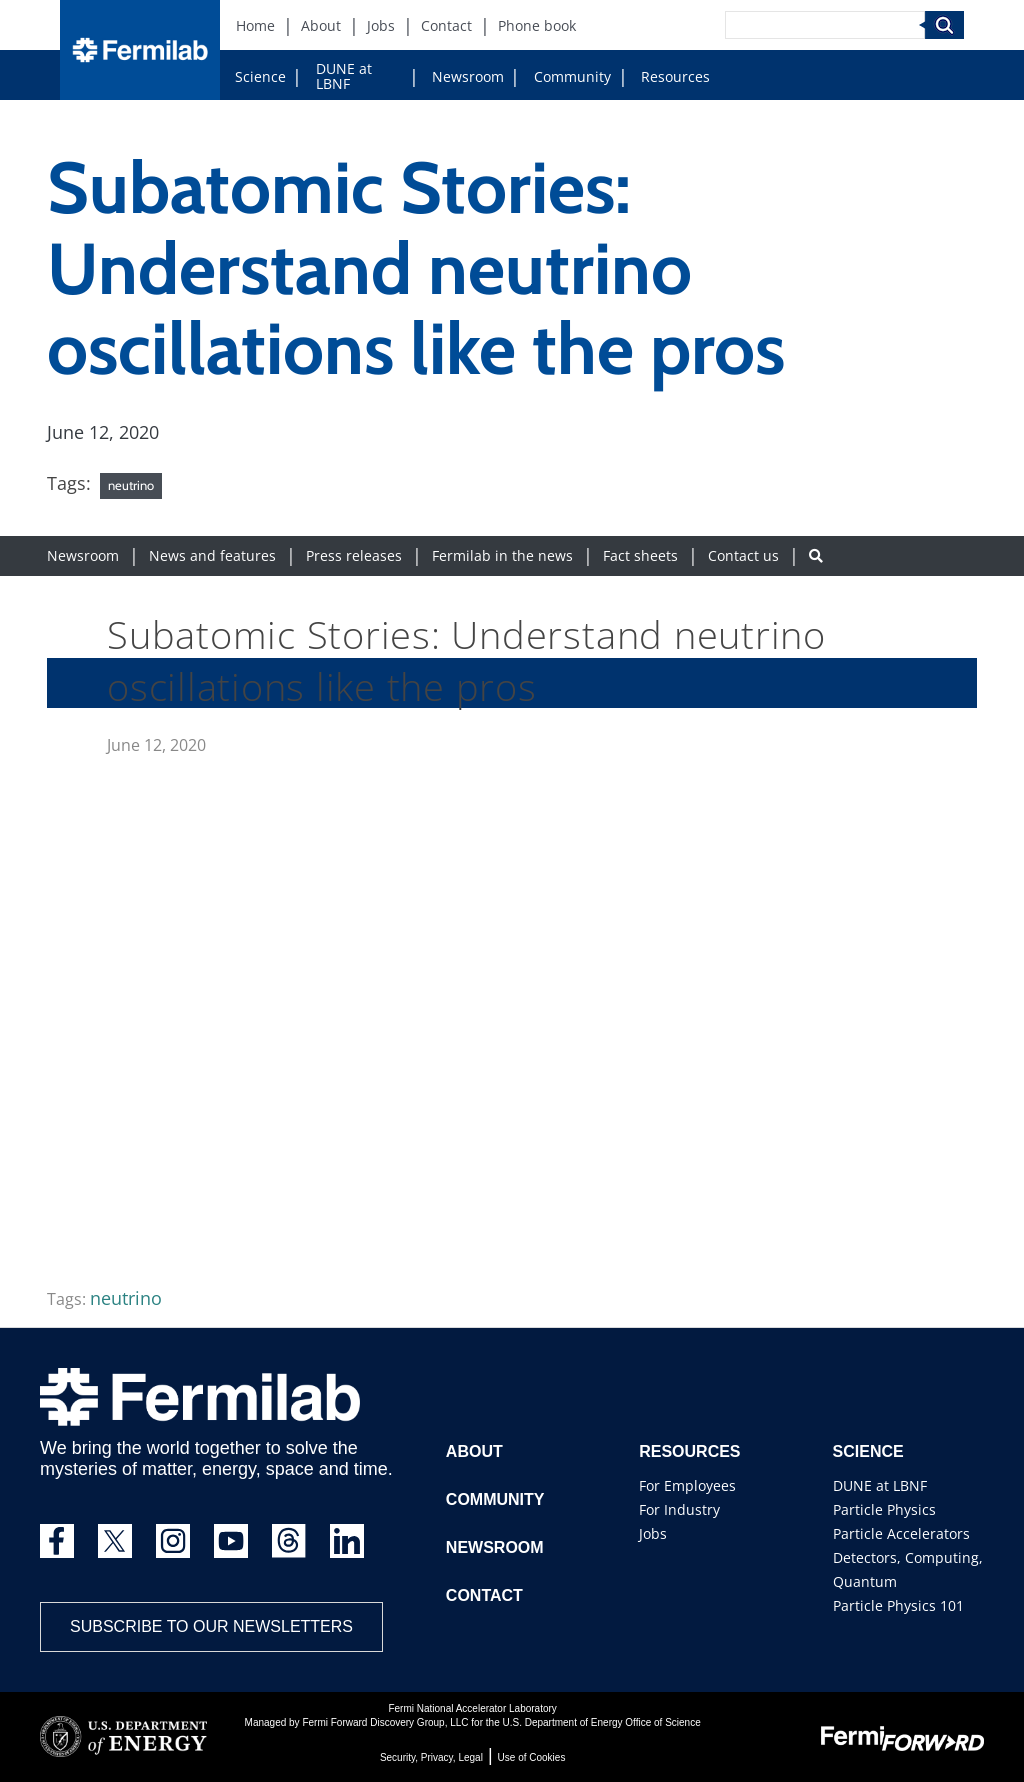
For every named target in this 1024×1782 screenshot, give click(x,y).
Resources (675, 76)
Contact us (743, 555)
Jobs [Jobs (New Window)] (381, 25)
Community (572, 76)
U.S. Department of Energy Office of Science (601, 1722)
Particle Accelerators (901, 1533)
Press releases (354, 555)
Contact (484, 1595)
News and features (212, 555)
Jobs (653, 1533)
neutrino (131, 485)
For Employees (687, 1485)
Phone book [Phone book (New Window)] (537, 25)
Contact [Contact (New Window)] (446, 25)
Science (260, 76)
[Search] (825, 25)
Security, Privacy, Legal (431, 1757)
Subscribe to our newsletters (211, 1626)
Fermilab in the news (502, 555)
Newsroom (468, 76)
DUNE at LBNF (344, 76)
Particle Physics (884, 1509)
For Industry (679, 1509)
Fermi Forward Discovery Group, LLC (385, 1722)
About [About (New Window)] (321, 25)
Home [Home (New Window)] (255, 25)
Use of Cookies (532, 1757)
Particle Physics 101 (898, 1605)
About (474, 1451)
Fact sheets (640, 555)
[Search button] (816, 555)
